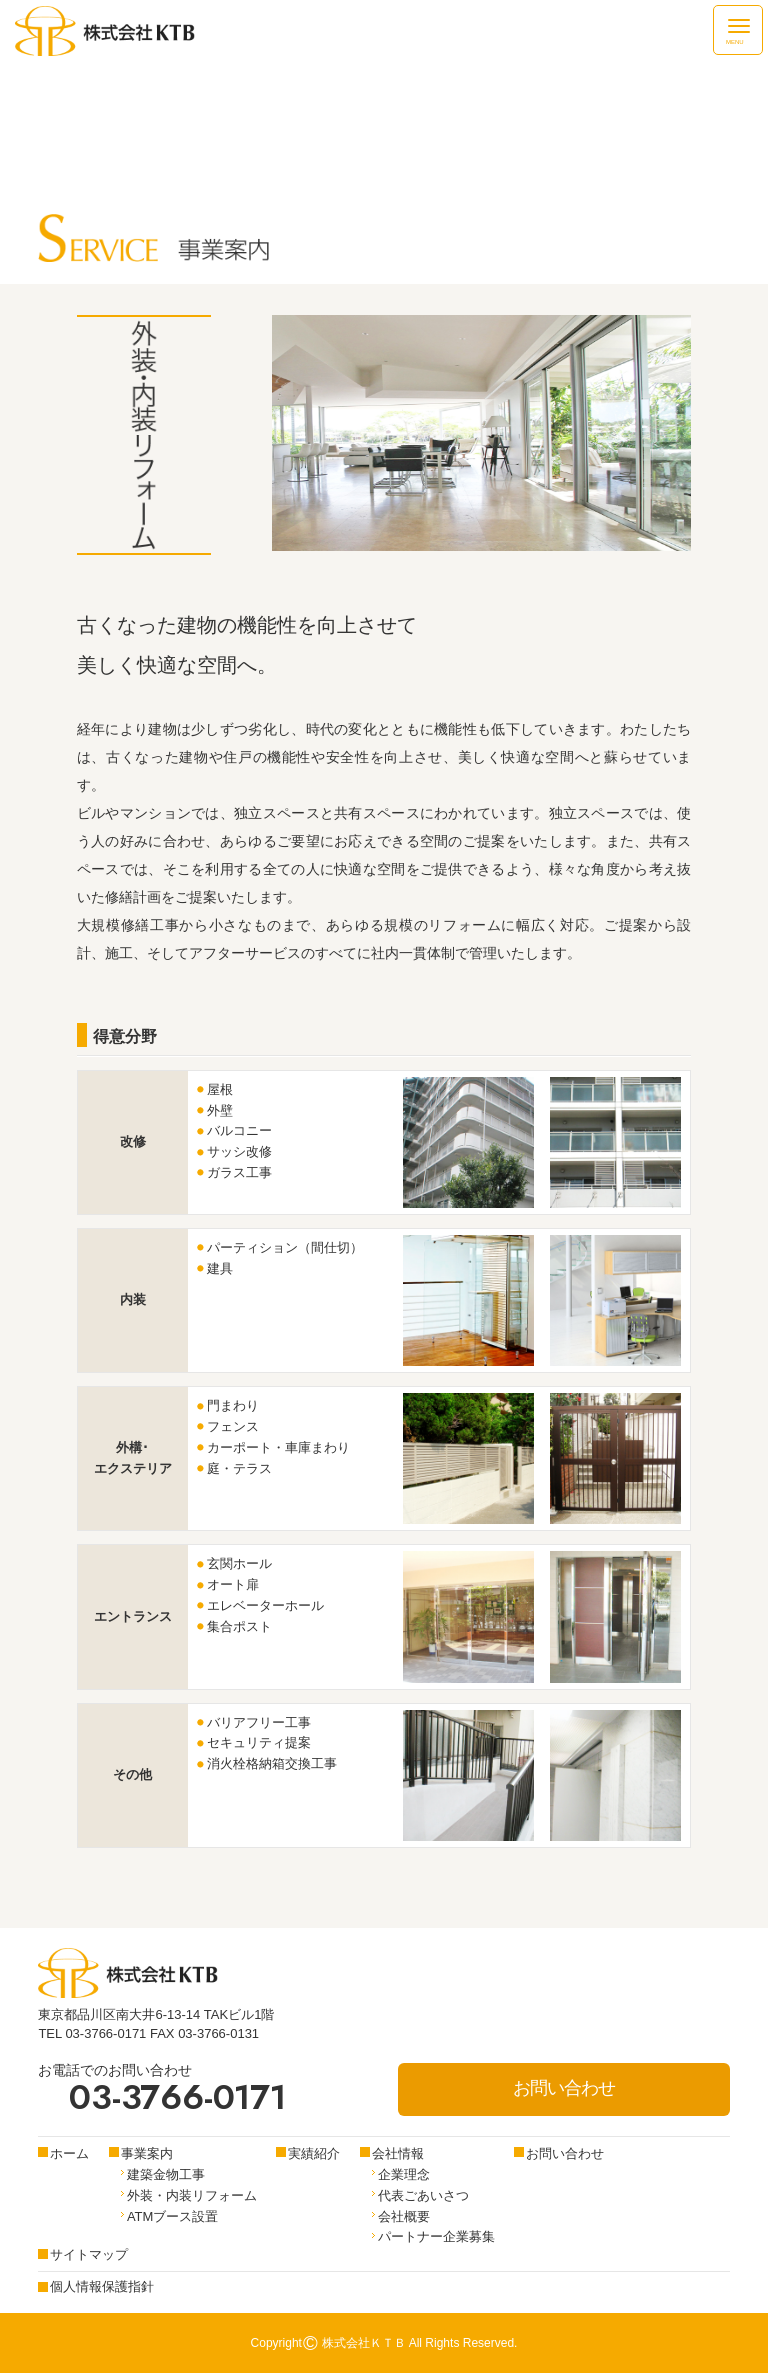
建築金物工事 (166, 2174)
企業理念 (404, 2174)
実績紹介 (314, 2153)
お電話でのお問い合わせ (161, 2089)
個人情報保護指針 (102, 2286)
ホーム (69, 2153)
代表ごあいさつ (423, 2195)
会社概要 (404, 2216)
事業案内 (147, 2153)
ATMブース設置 (172, 2216)
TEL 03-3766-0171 (92, 2033)
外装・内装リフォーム (192, 2195)
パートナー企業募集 (436, 2236)
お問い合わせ (564, 2088)
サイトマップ (89, 2254)
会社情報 (398, 2153)
